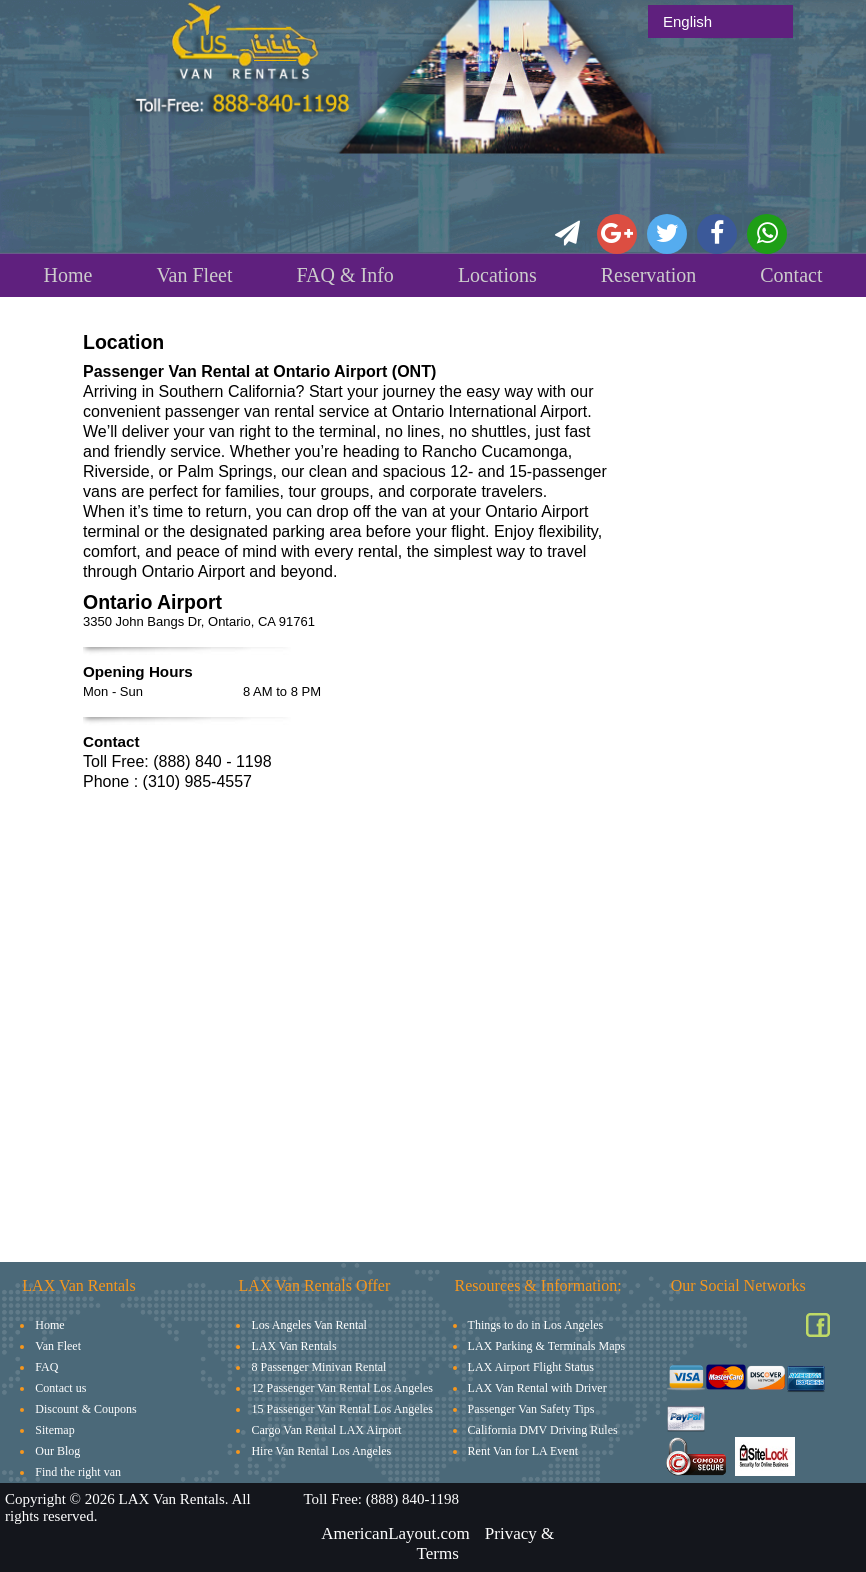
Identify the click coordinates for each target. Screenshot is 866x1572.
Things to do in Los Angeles (536, 1325)
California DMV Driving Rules (543, 1430)
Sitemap (54, 1430)
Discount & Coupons (85, 1409)
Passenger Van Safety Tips (531, 1409)
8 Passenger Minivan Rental (318, 1367)
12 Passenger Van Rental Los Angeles (341, 1388)
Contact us (60, 1388)
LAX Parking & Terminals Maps (547, 1346)
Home (67, 275)
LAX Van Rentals (293, 1346)
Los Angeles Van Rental (308, 1325)
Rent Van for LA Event (523, 1451)
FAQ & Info (344, 275)
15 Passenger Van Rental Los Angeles (341, 1409)
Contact (791, 275)
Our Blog (57, 1451)
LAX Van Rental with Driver (537, 1388)
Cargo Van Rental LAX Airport (326, 1430)
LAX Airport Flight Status (531, 1367)
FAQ (46, 1367)
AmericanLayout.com (395, 1533)
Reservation (649, 275)
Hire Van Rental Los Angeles (321, 1451)
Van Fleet (194, 275)
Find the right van (78, 1472)
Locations (497, 275)
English (687, 21)
